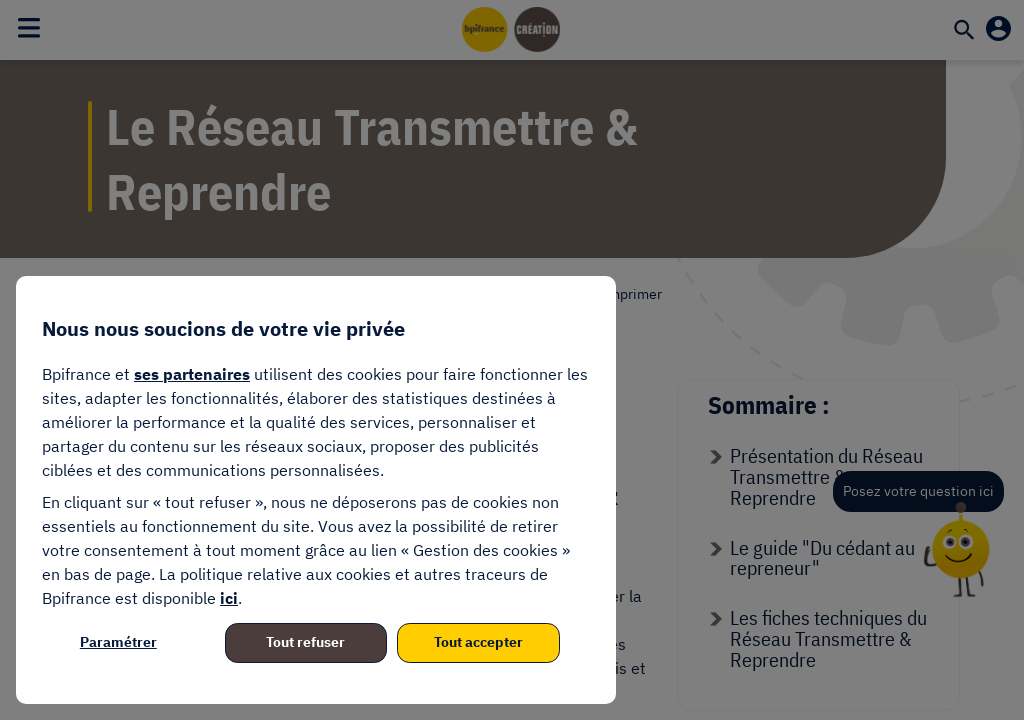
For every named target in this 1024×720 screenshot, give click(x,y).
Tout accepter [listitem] (478, 642)
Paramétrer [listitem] (118, 642)
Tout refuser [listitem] (305, 642)
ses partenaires (192, 374)
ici (229, 598)
